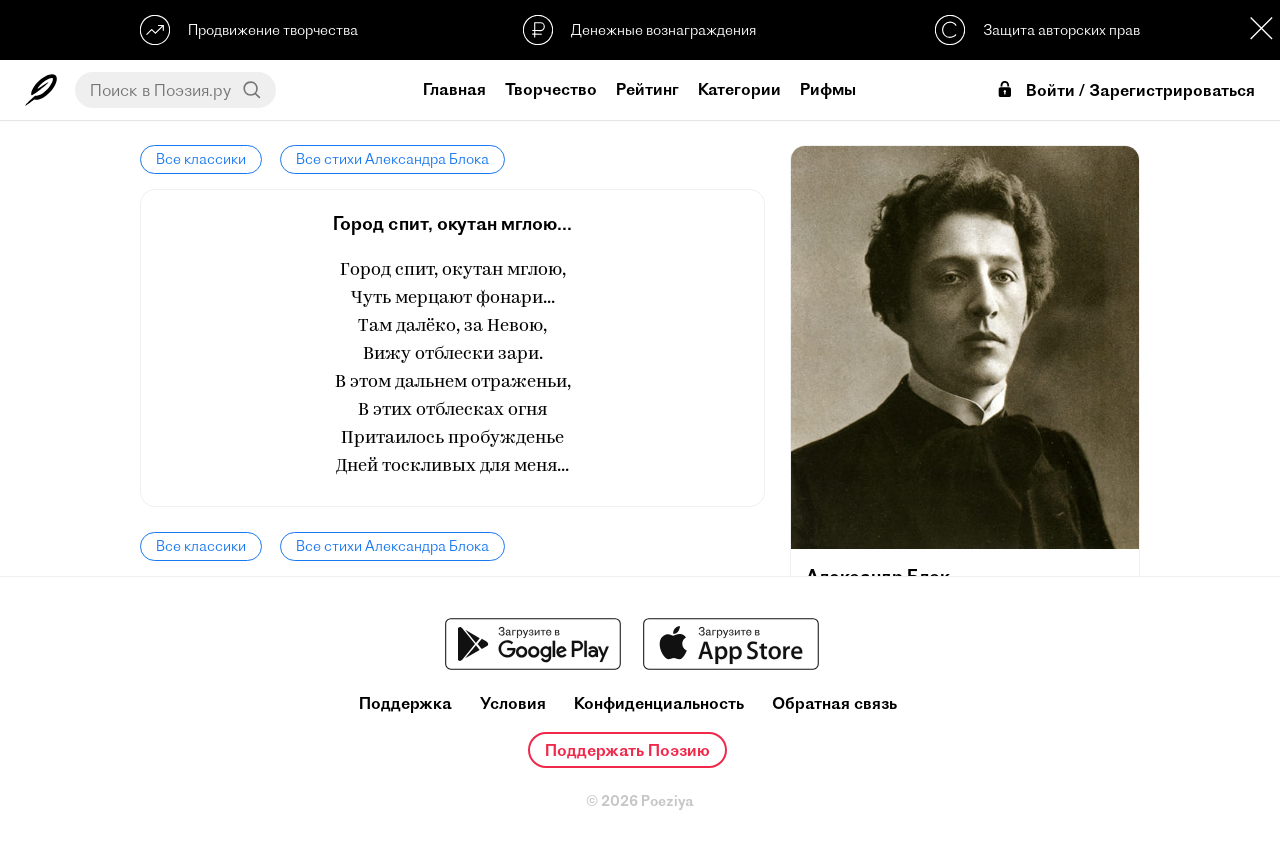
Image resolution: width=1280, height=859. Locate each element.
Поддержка (405, 703)
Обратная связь (834, 703)
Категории (739, 89)
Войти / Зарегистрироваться (1125, 90)
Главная (454, 89)
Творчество (551, 89)
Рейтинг (647, 89)
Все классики (201, 159)
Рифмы (828, 89)
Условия (513, 703)
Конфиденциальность (659, 703)
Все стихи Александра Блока (392, 159)
